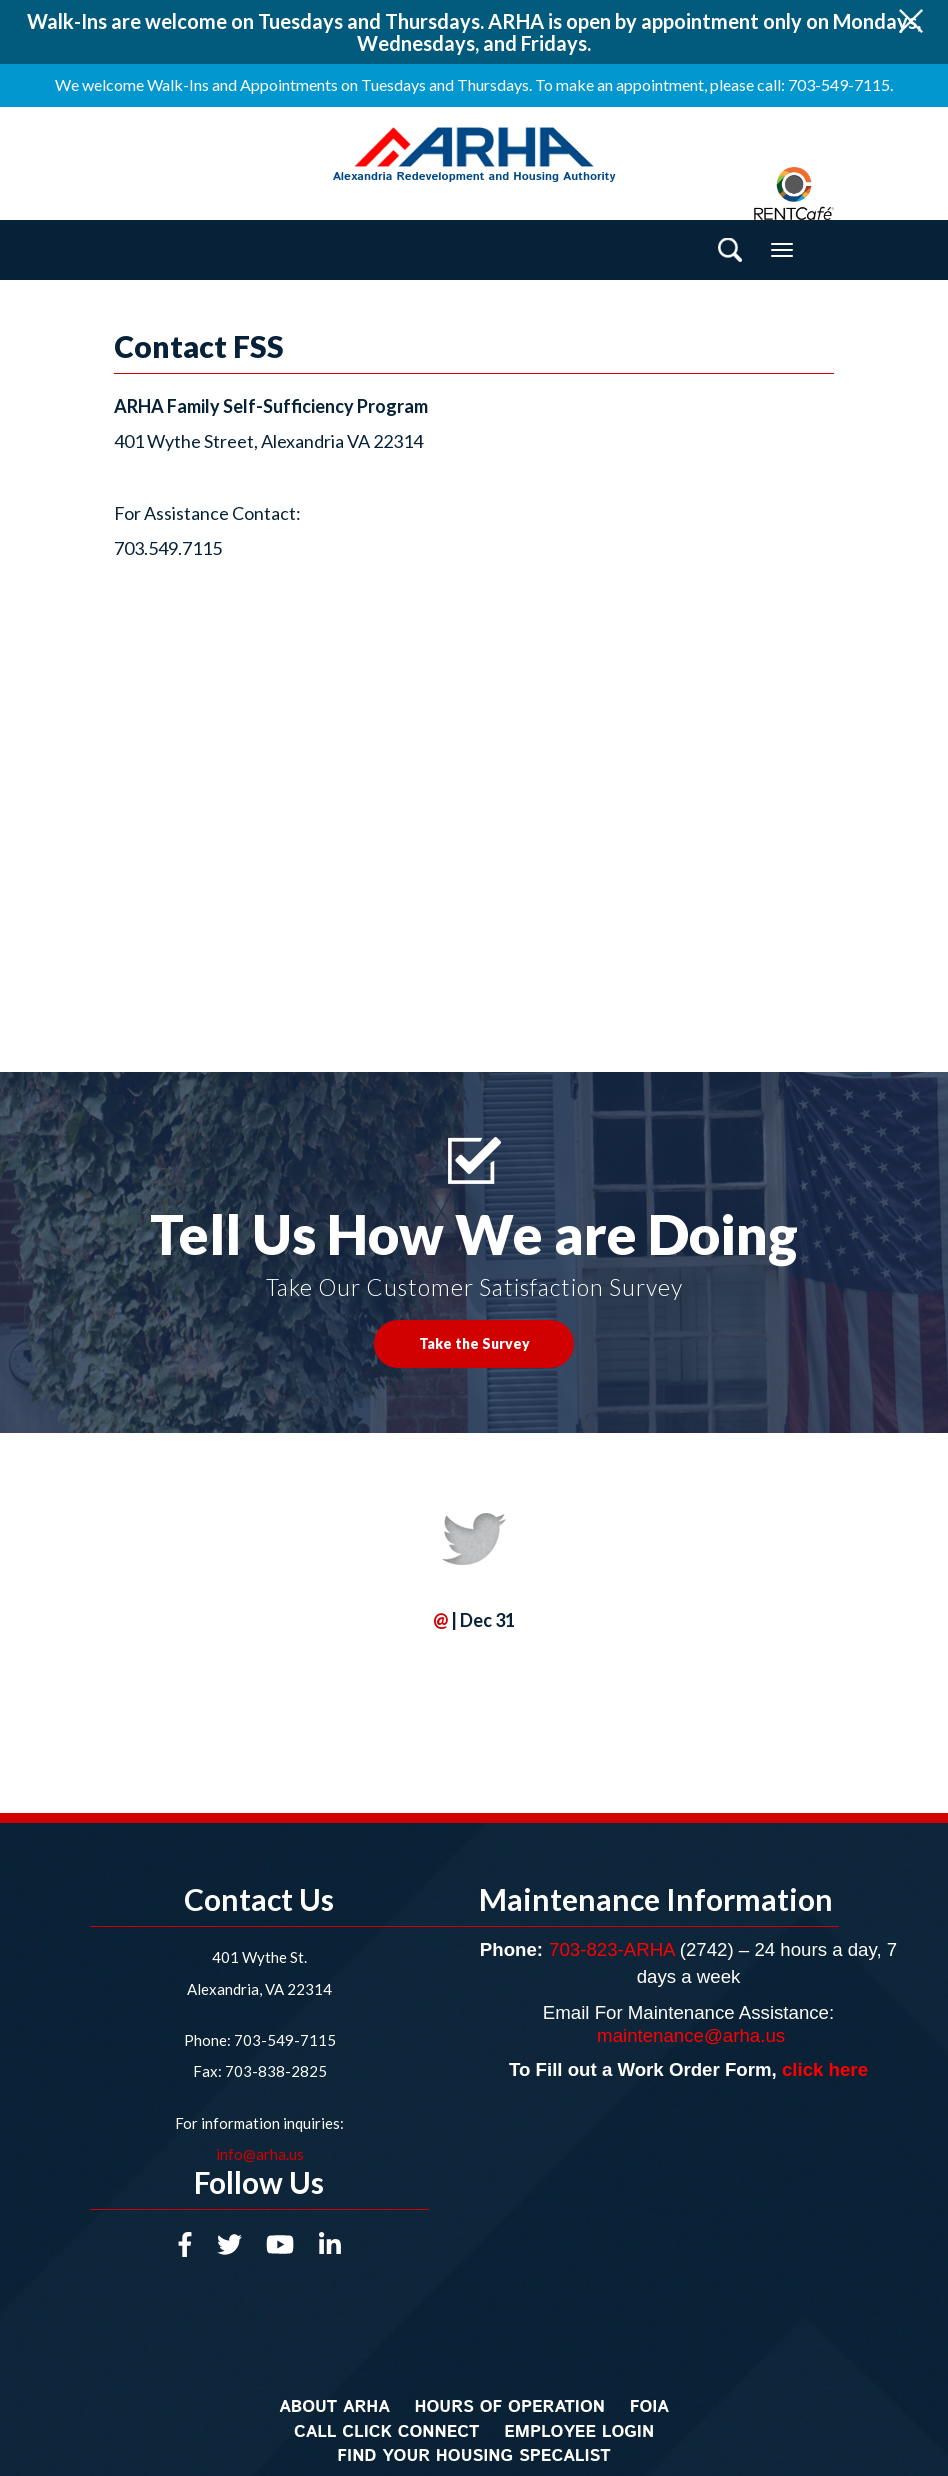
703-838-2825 (274, 2071)
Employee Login (579, 2432)
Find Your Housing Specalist (473, 2456)
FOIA (649, 2407)
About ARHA (334, 2407)
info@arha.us (260, 2154)
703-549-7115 (285, 2040)
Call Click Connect (387, 2432)
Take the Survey (474, 1343)
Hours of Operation (510, 2407)
